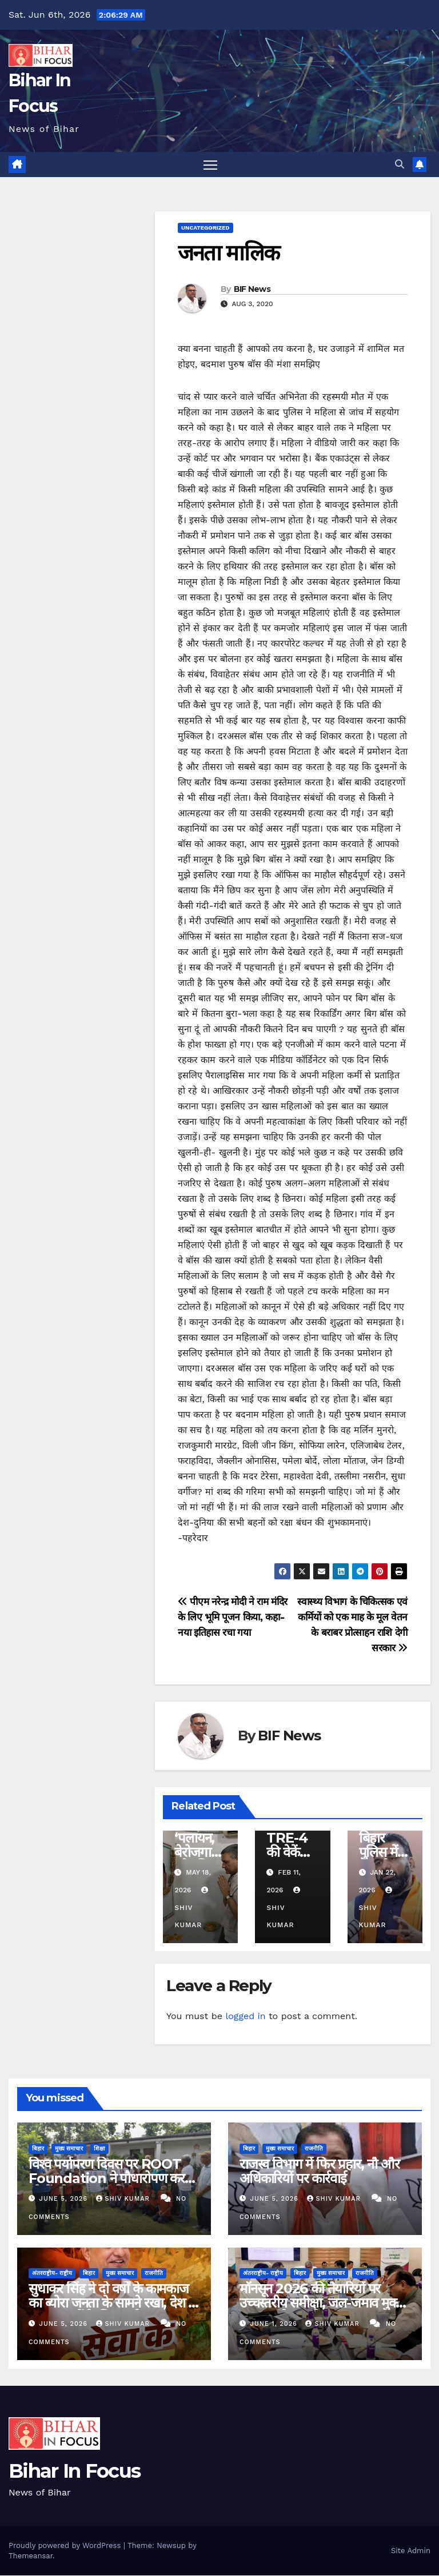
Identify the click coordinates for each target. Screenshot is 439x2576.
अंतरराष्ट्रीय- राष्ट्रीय (52, 2274)
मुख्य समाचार (69, 2149)
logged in (245, 2016)
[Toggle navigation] (211, 165)
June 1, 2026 (275, 2324)
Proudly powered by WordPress (66, 2546)
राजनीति (314, 2149)
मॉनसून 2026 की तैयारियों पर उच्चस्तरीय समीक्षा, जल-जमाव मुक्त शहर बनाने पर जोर (321, 2303)
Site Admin (410, 2551)
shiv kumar (124, 2199)
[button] (399, 164)
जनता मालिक (228, 253)
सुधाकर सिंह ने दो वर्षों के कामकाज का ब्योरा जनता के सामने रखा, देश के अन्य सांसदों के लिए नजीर (113, 2303)
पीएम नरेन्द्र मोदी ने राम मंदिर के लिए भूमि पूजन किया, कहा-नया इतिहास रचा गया (233, 1617)
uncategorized (205, 228)
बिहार (38, 2149)
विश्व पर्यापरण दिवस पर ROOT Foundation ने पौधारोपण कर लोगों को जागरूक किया (107, 2178)
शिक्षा (99, 2149)
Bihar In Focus (74, 2472)
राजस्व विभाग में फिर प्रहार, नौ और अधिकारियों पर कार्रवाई (319, 2171)
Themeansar (31, 2556)
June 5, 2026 (64, 2199)
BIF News (252, 290)
